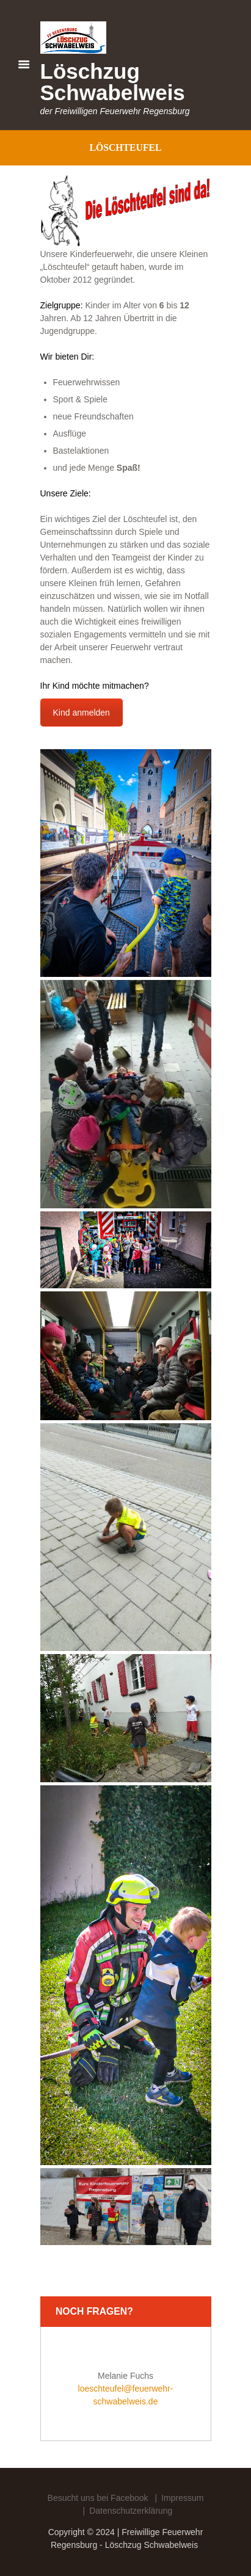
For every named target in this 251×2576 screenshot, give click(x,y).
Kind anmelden (81, 712)
